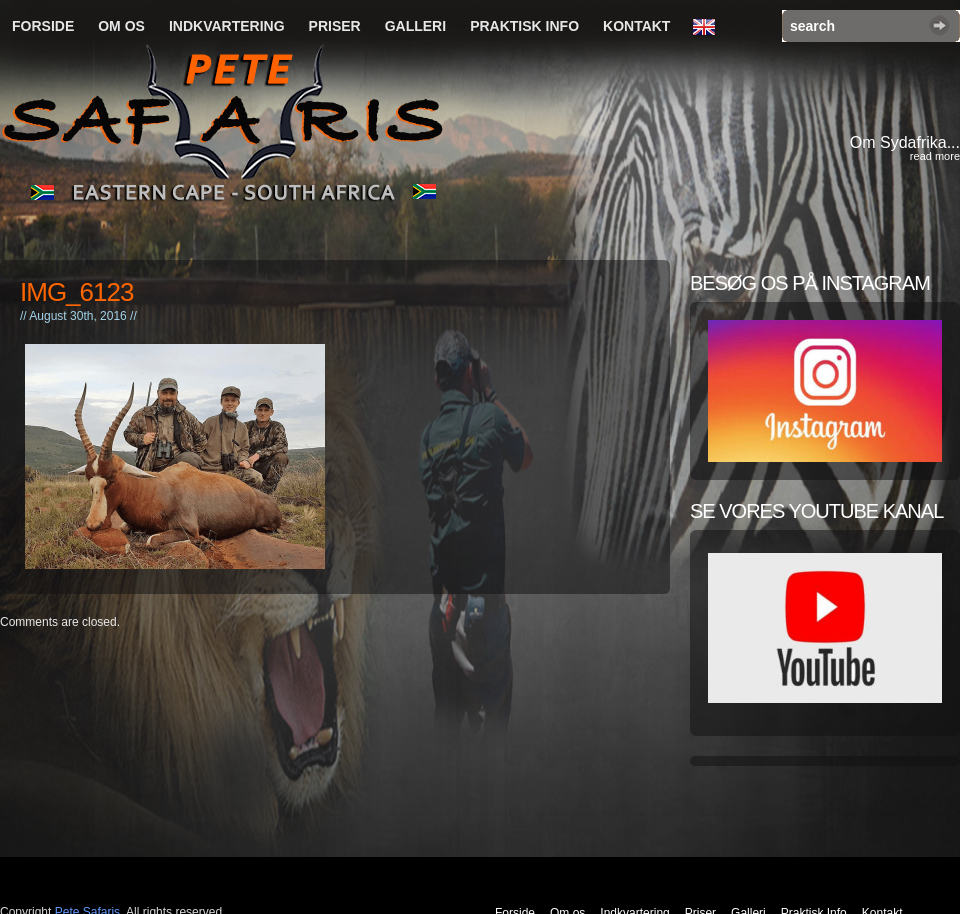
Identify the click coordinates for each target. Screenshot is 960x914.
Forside (43, 26)
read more (935, 156)
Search (939, 25)
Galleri (415, 26)
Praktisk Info (524, 26)
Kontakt (636, 26)
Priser (335, 26)
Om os (121, 26)
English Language (709, 28)
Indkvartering (227, 26)
